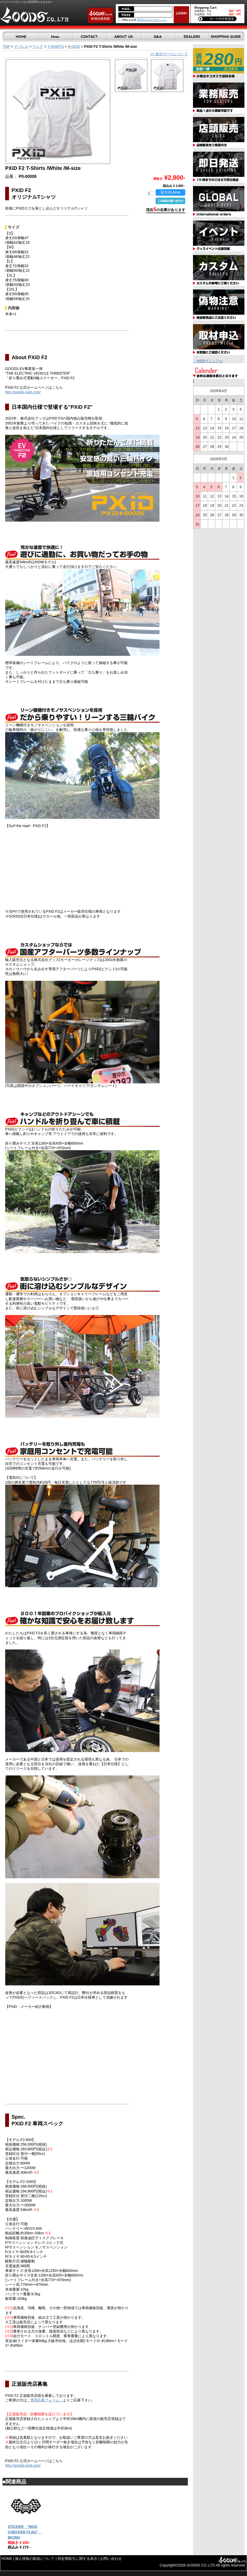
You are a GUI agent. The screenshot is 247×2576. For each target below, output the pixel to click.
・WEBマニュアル (208, 361)
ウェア (37, 46)
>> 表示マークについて (169, 54)
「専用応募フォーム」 (45, 2400)
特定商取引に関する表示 (77, 2558)
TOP (6, 46)
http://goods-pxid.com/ (23, 392)
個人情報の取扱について (35, 2558)
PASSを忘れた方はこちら (152, 20)
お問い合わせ (111, 2558)
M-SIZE (74, 46)
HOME (6, 2558)
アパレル (21, 46)
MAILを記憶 (127, 20)
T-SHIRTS (55, 46)
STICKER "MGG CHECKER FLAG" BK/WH (25, 2532)
